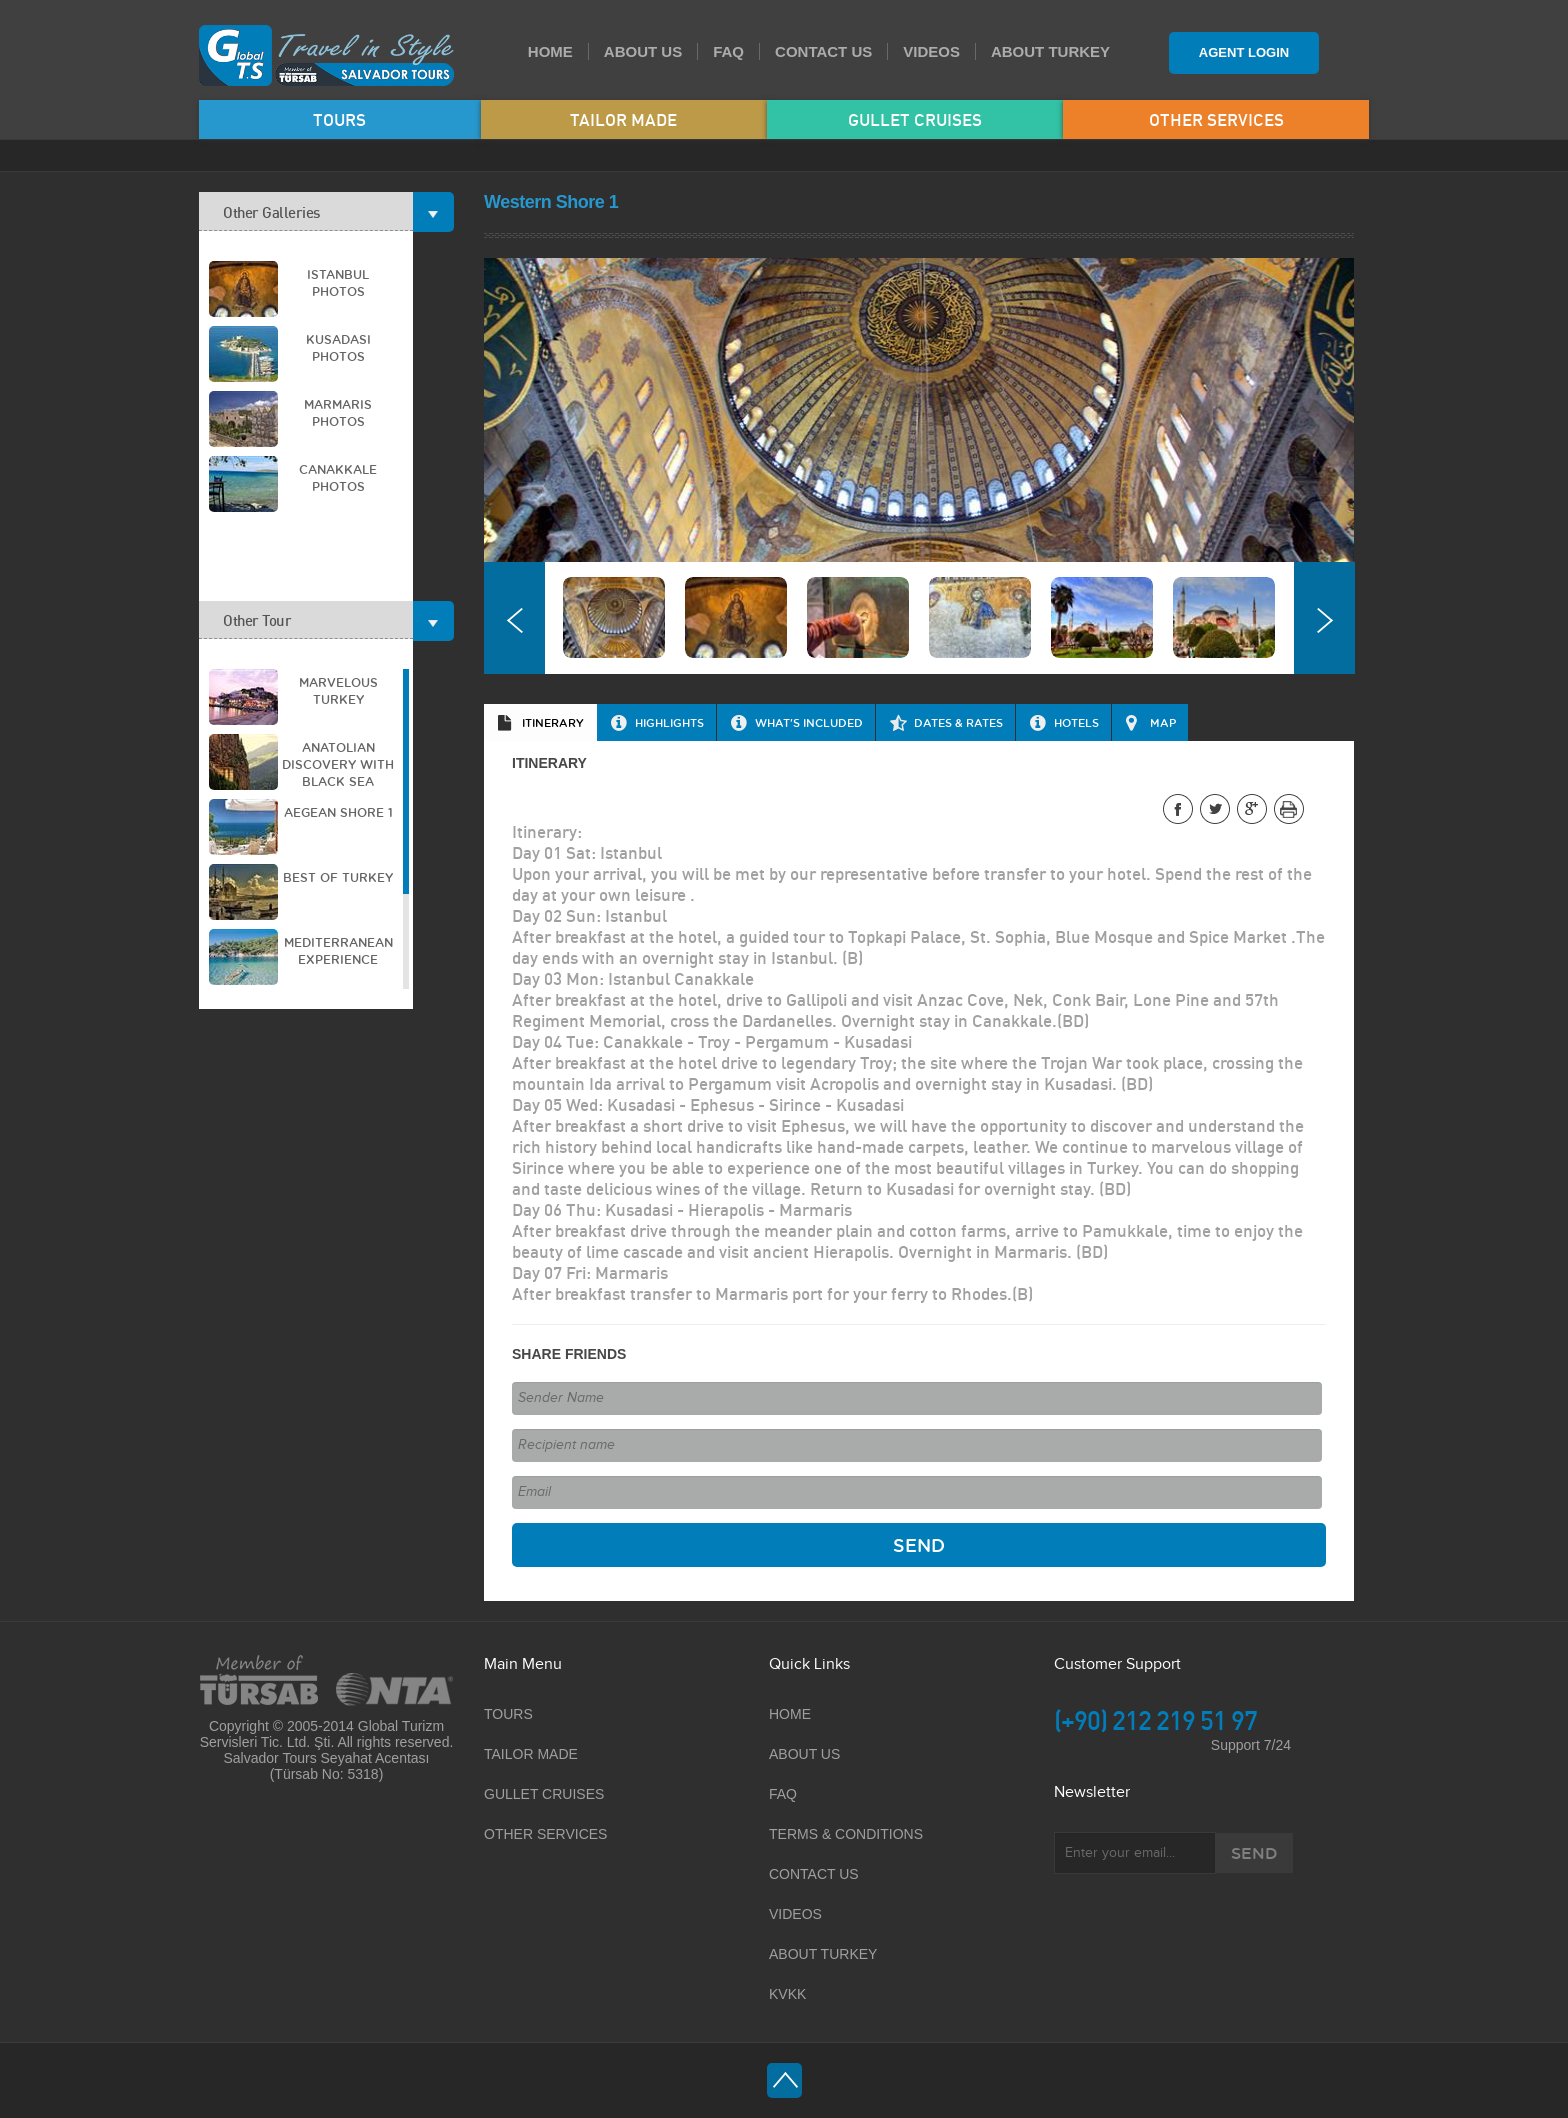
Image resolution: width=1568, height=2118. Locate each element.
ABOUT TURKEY (1050, 51)
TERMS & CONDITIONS (846, 1834)
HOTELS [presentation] (1076, 722)
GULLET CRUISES (915, 119)
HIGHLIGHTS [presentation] (669, 722)
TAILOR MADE (623, 119)
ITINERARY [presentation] (553, 722)
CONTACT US (823, 51)
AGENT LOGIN (1244, 52)
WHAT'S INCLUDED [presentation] (809, 722)
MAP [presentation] (1163, 722)
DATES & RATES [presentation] (958, 722)
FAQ (728, 51)
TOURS (339, 119)
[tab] (540, 722)
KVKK (787, 1994)
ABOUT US (643, 51)
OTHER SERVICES (1216, 119)
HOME (550, 51)
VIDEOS (931, 51)
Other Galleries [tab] (318, 211)
